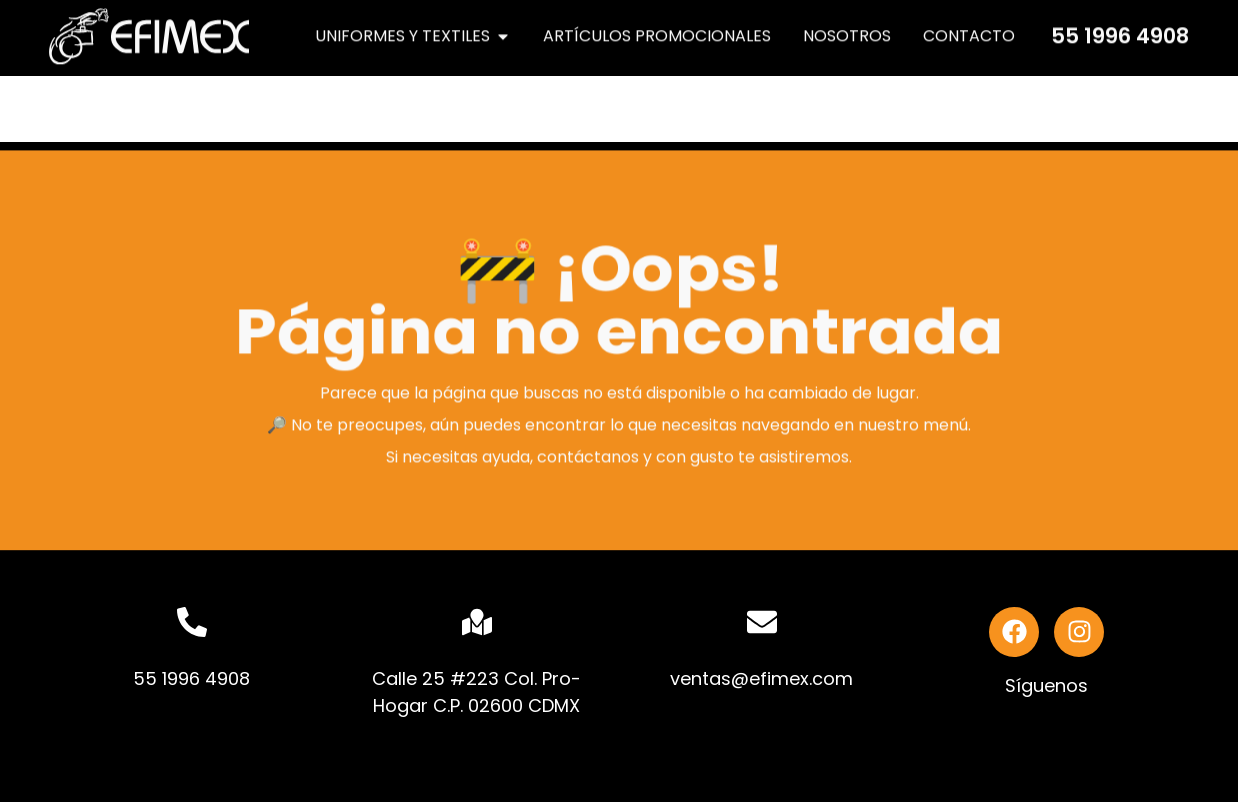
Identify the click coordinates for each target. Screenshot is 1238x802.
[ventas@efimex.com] (762, 622)
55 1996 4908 (1120, 32)
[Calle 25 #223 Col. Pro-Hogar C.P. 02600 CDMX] (477, 622)
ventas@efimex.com (761, 678)
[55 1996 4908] (192, 622)
